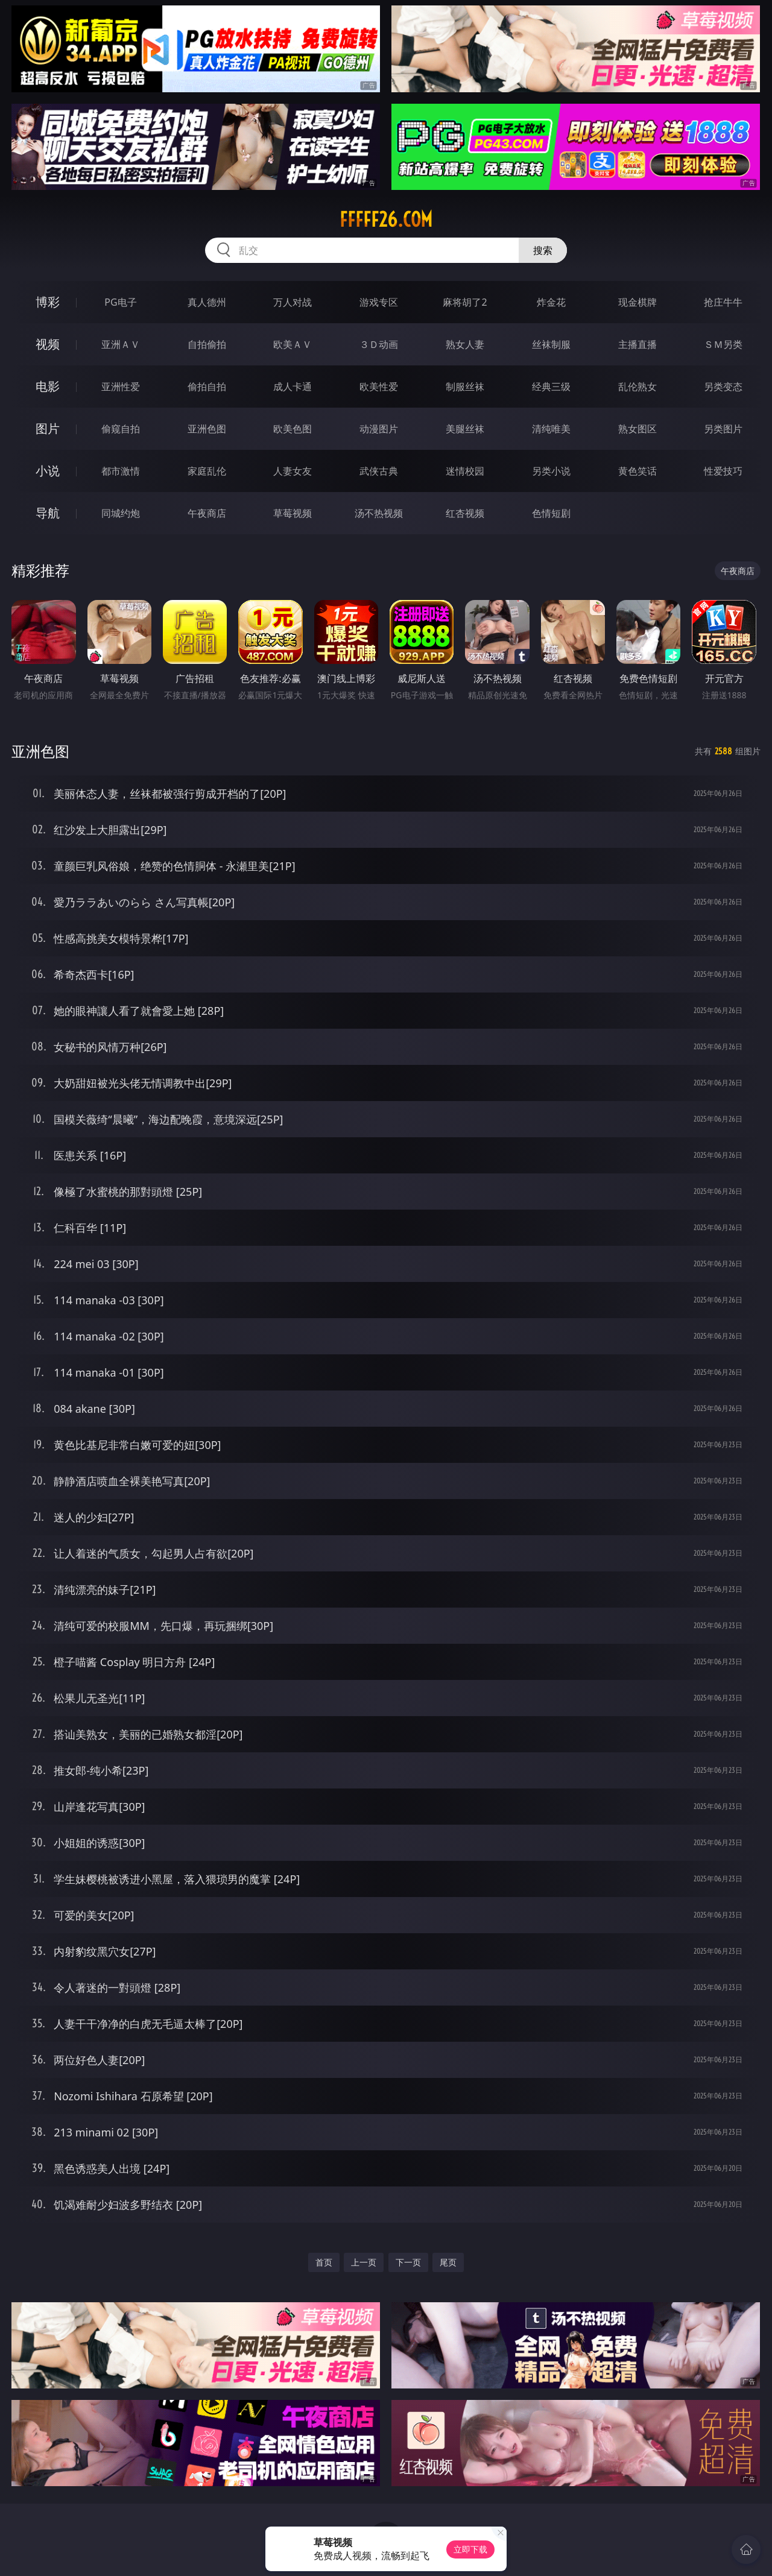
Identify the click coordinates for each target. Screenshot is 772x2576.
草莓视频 (292, 513)
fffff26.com (386, 219)
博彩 (48, 302)
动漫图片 (378, 428)
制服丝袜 (465, 386)
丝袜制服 (551, 344)
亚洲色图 (207, 428)
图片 (48, 428)
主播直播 (637, 344)
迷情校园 (465, 471)
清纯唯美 (551, 428)
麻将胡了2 (465, 302)
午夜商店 (207, 513)
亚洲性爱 (120, 386)
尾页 (448, 2262)
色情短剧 (551, 513)
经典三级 (551, 386)
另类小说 (551, 471)
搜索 (542, 250)
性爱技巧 (723, 471)
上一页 (363, 2262)
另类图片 (723, 428)
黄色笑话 (637, 471)
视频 (48, 344)
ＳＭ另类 (723, 344)
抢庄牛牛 (723, 302)
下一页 (408, 2262)
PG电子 (120, 302)
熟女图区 (637, 428)
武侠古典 (378, 471)
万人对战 (292, 302)
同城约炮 (120, 513)
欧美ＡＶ (292, 344)
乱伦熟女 (637, 386)
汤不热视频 (379, 513)
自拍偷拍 (207, 344)
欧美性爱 (378, 386)
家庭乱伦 (207, 471)
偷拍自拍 (207, 386)
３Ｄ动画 (378, 344)
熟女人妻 (465, 344)
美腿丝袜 (465, 428)
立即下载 (470, 2549)
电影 (48, 386)
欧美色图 (292, 428)
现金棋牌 (637, 302)
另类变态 (723, 386)
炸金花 (551, 302)
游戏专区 (378, 302)
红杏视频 (465, 513)
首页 (323, 2262)
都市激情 (120, 471)
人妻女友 (292, 471)
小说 (48, 470)
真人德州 (207, 302)
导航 (48, 513)
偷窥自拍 (120, 428)
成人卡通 (292, 386)
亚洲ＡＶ (120, 344)
